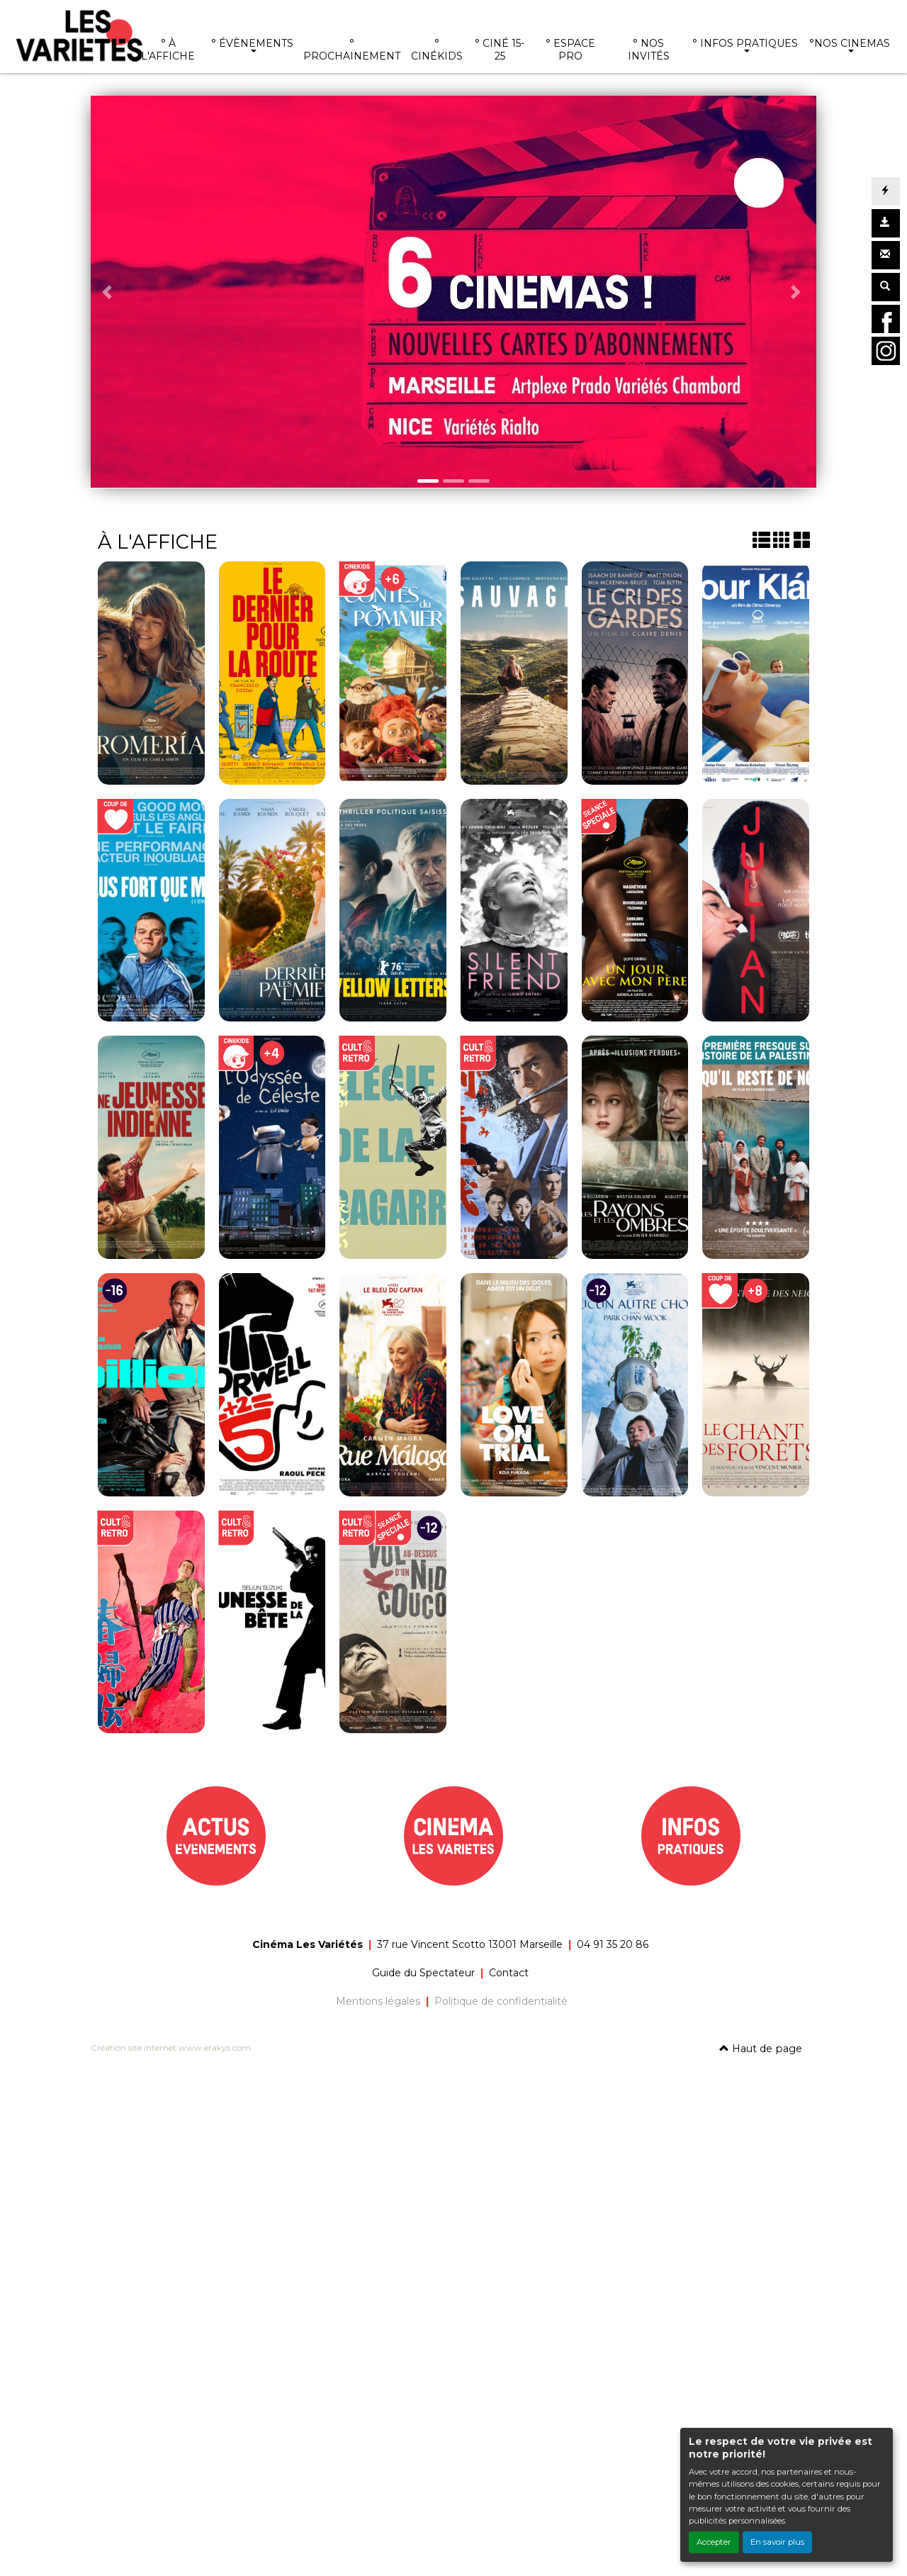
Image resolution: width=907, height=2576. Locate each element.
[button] (109, 292)
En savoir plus (777, 2542)
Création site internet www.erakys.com (171, 2047)
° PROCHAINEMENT (351, 49)
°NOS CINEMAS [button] (849, 43)
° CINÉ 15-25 (499, 49)
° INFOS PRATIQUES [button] (745, 43)
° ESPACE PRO (570, 49)
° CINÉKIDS (437, 49)
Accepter (714, 2542)
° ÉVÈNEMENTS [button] (252, 43)
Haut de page (760, 2048)
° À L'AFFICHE (168, 49)
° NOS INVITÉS (649, 49)
